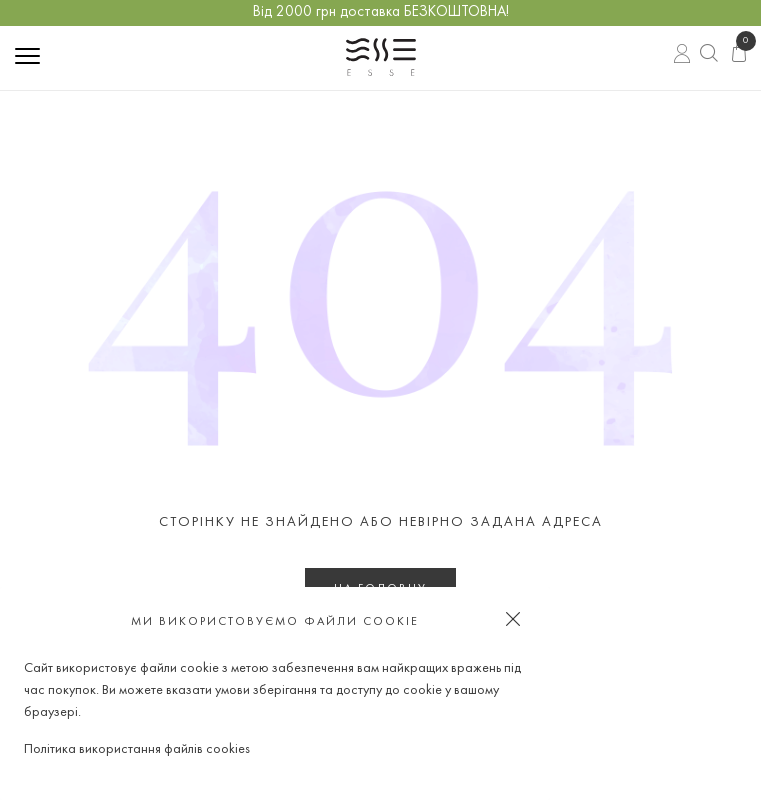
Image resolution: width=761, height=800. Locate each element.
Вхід (682, 56)
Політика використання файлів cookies (137, 749)
